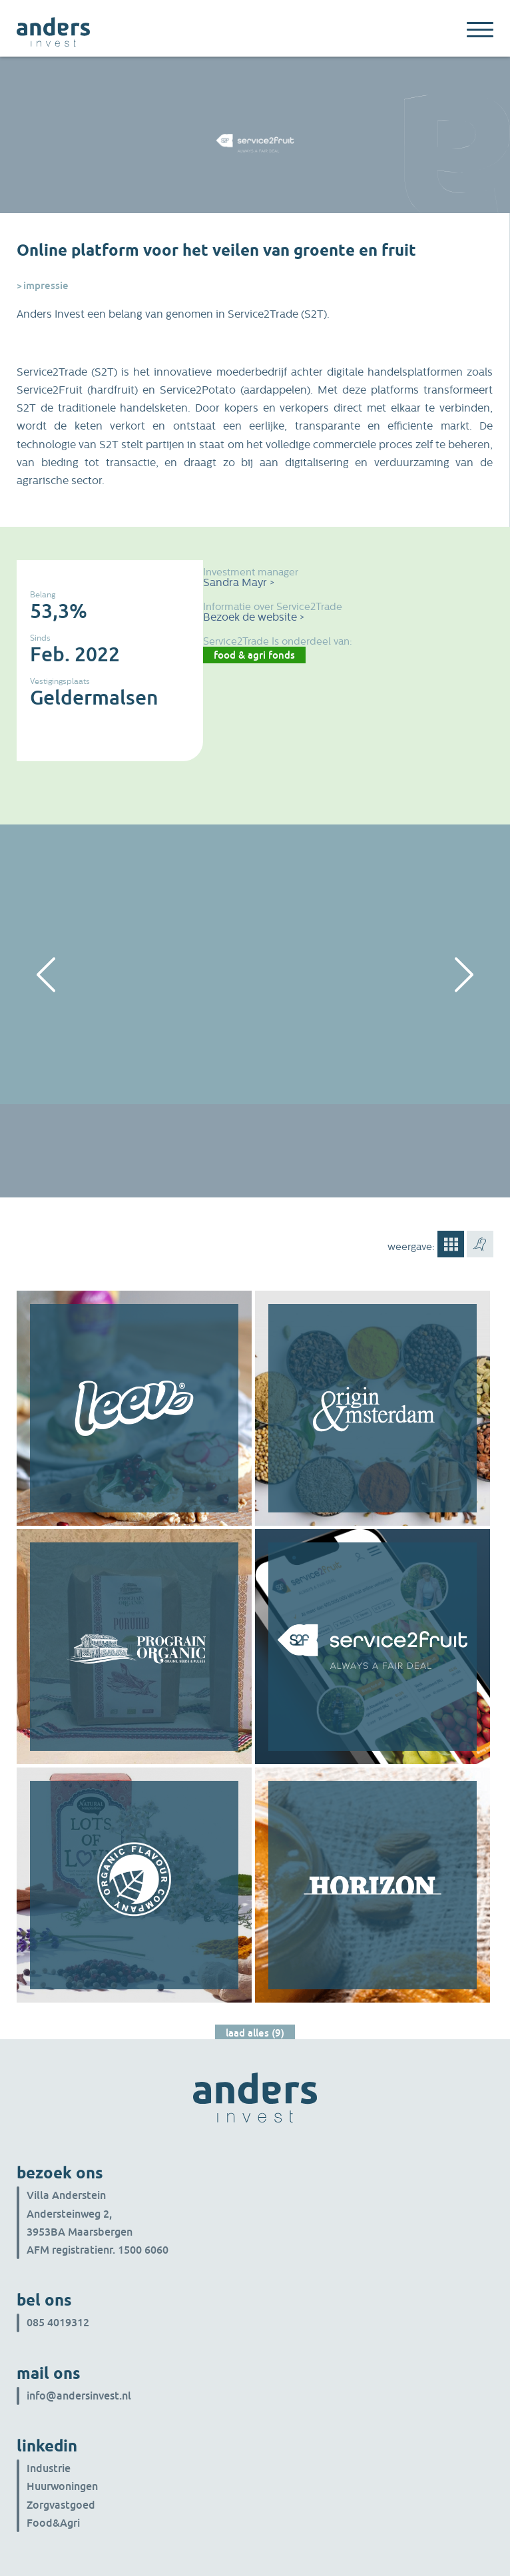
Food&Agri (53, 2522)
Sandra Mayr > (238, 582)
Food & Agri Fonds (254, 655)
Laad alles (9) (255, 2033)
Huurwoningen (62, 2486)
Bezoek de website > (253, 617)
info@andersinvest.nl (79, 2395)
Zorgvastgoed (61, 2504)
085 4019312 (58, 2322)
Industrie (49, 2468)
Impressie (46, 285)
